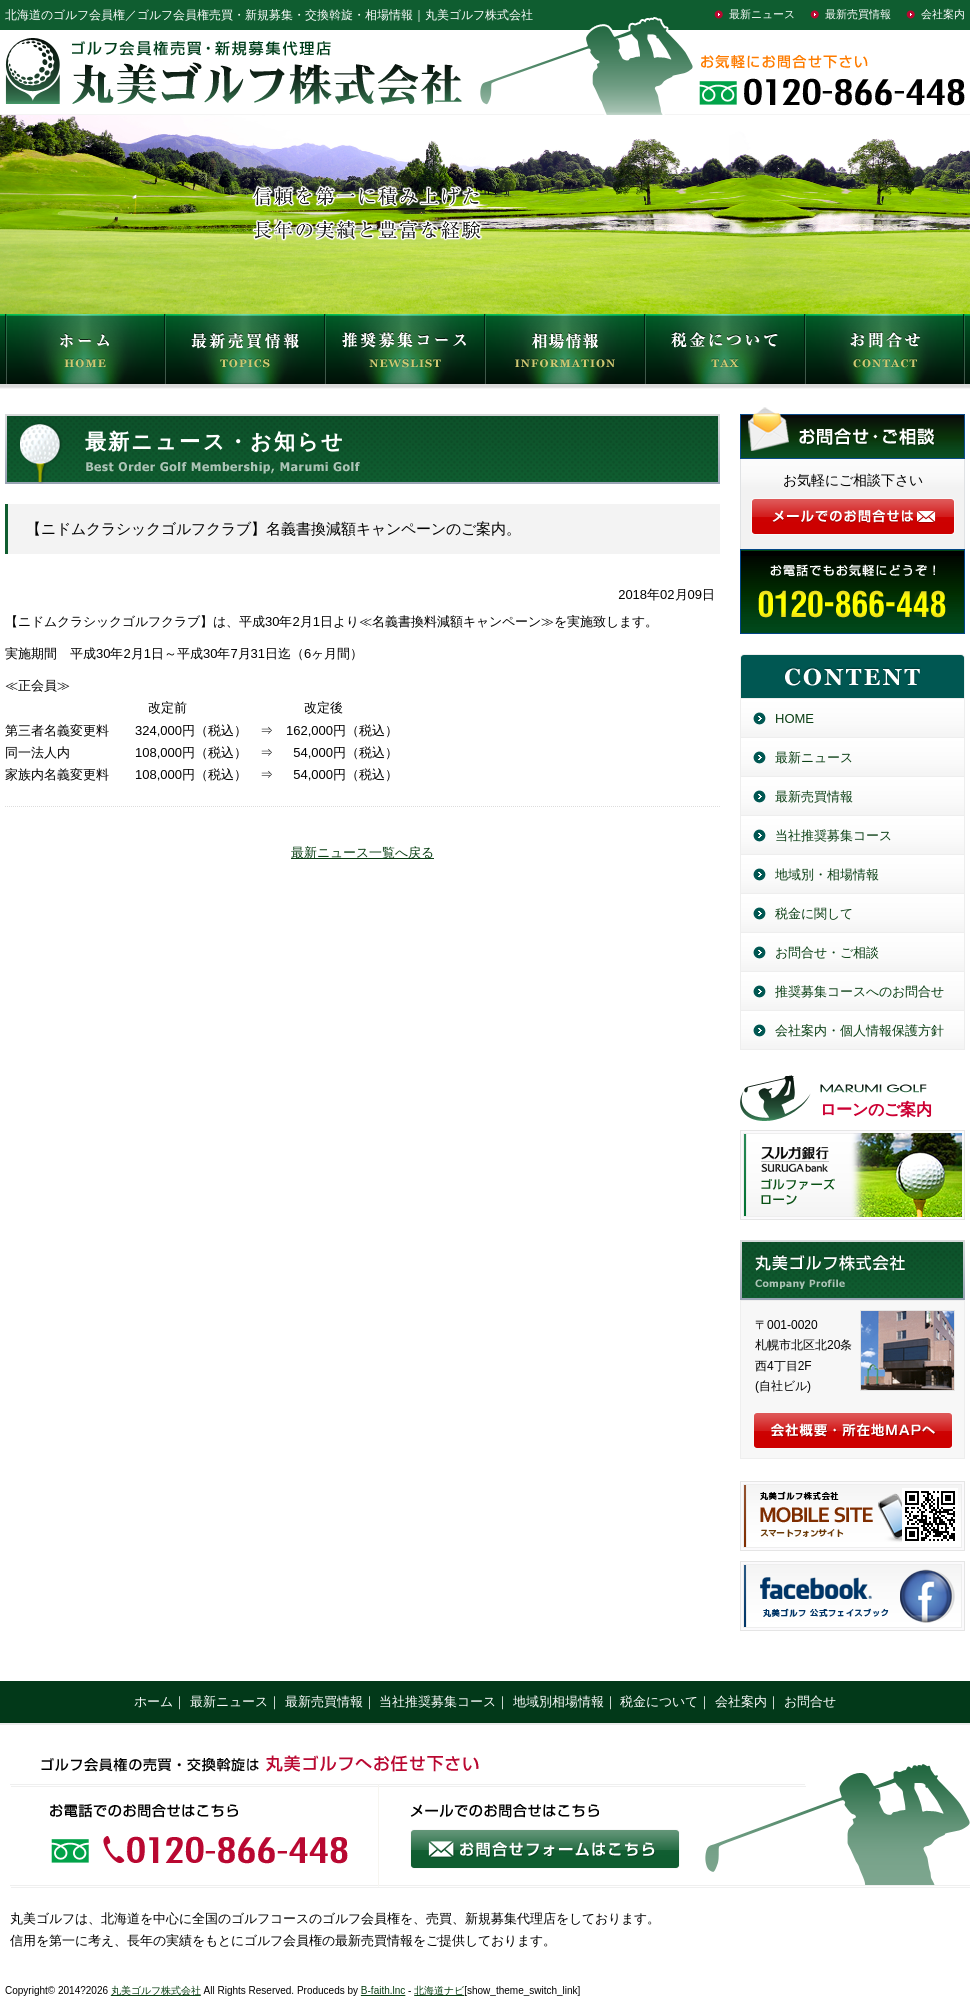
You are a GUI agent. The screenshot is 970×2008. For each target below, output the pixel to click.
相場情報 (565, 354)
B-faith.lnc (383, 1990)
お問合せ (885, 354)
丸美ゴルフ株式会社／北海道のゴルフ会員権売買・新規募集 (852, 1270)
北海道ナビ (439, 1990)
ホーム (153, 1701)
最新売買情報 (858, 14)
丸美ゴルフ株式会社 (156, 1990)
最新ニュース (762, 14)
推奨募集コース (405, 354)
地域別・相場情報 (827, 874)
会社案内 (943, 14)
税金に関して (814, 913)
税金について (725, 354)
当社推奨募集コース (833, 835)
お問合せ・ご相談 (827, 952)
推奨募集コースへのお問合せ (859, 991)
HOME (85, 354)
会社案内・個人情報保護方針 (859, 1030)
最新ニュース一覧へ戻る (362, 852)
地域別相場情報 (558, 1701)
